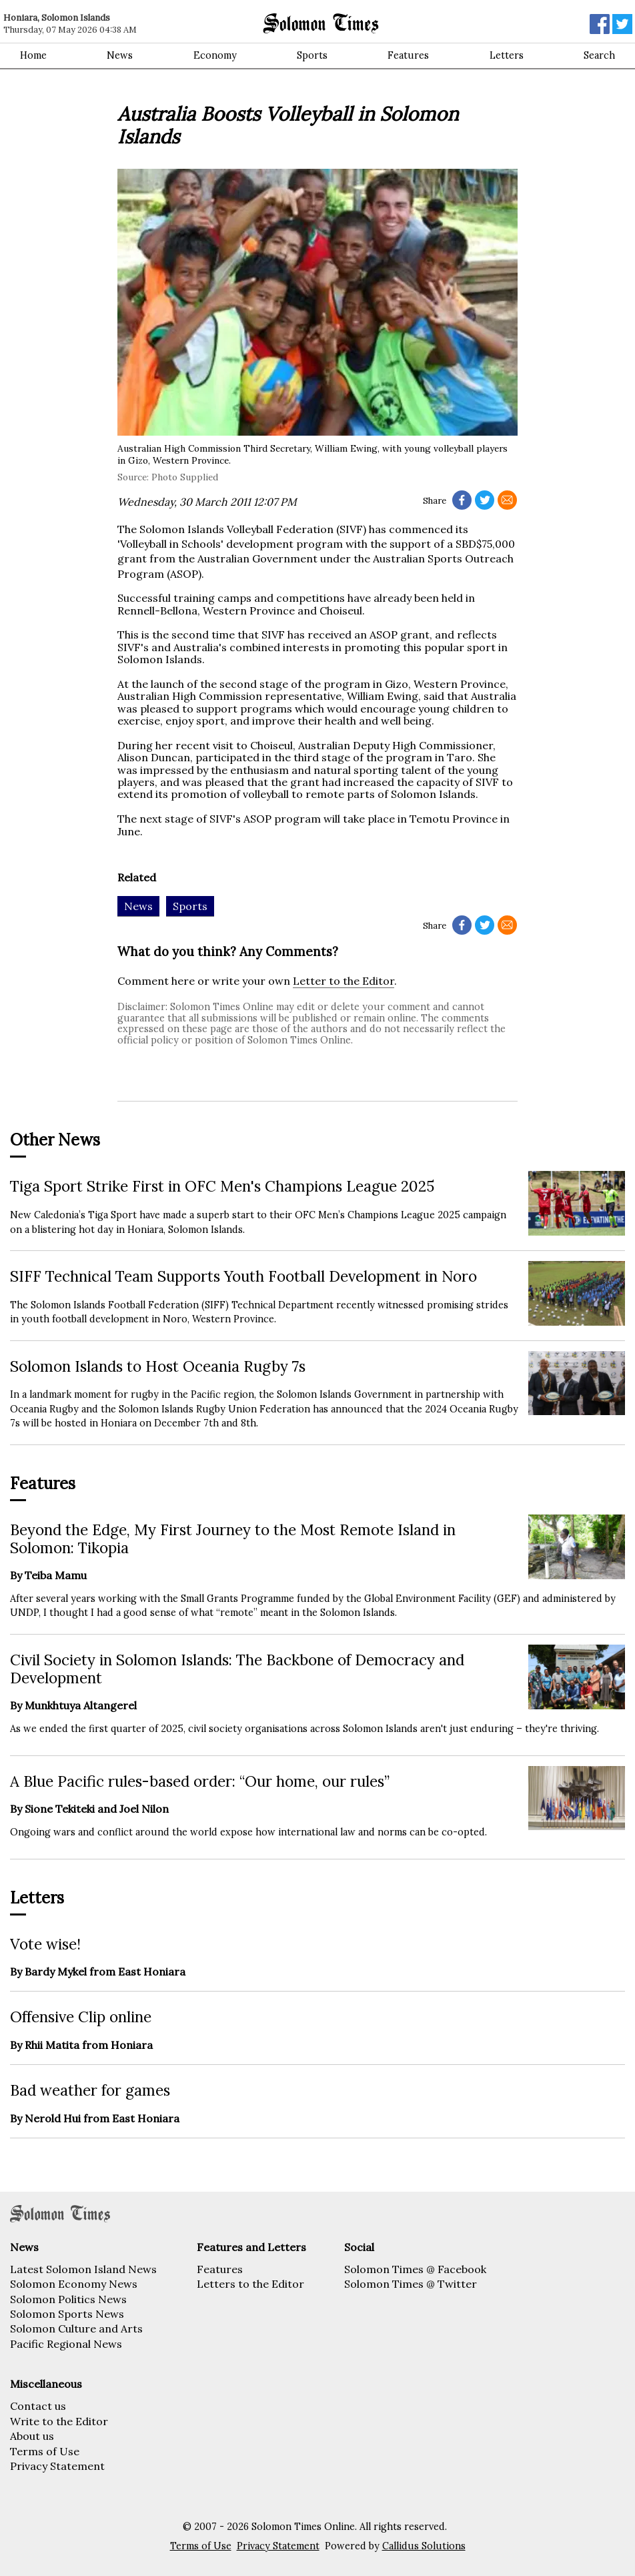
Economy (215, 55)
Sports (312, 55)
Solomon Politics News (68, 2299)
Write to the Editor (59, 2421)
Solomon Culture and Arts (76, 2328)
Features (408, 55)
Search (599, 55)
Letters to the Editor (250, 2283)
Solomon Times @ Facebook (415, 2269)
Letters (507, 55)
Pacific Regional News (66, 2343)
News (120, 55)
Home (33, 55)
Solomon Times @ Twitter (410, 2283)
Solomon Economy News (73, 2283)
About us (32, 2436)
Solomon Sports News (67, 2313)
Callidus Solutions (424, 2546)
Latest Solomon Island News (83, 2269)
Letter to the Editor (343, 980)
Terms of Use (44, 2451)
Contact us (38, 2406)
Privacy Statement (57, 2466)
